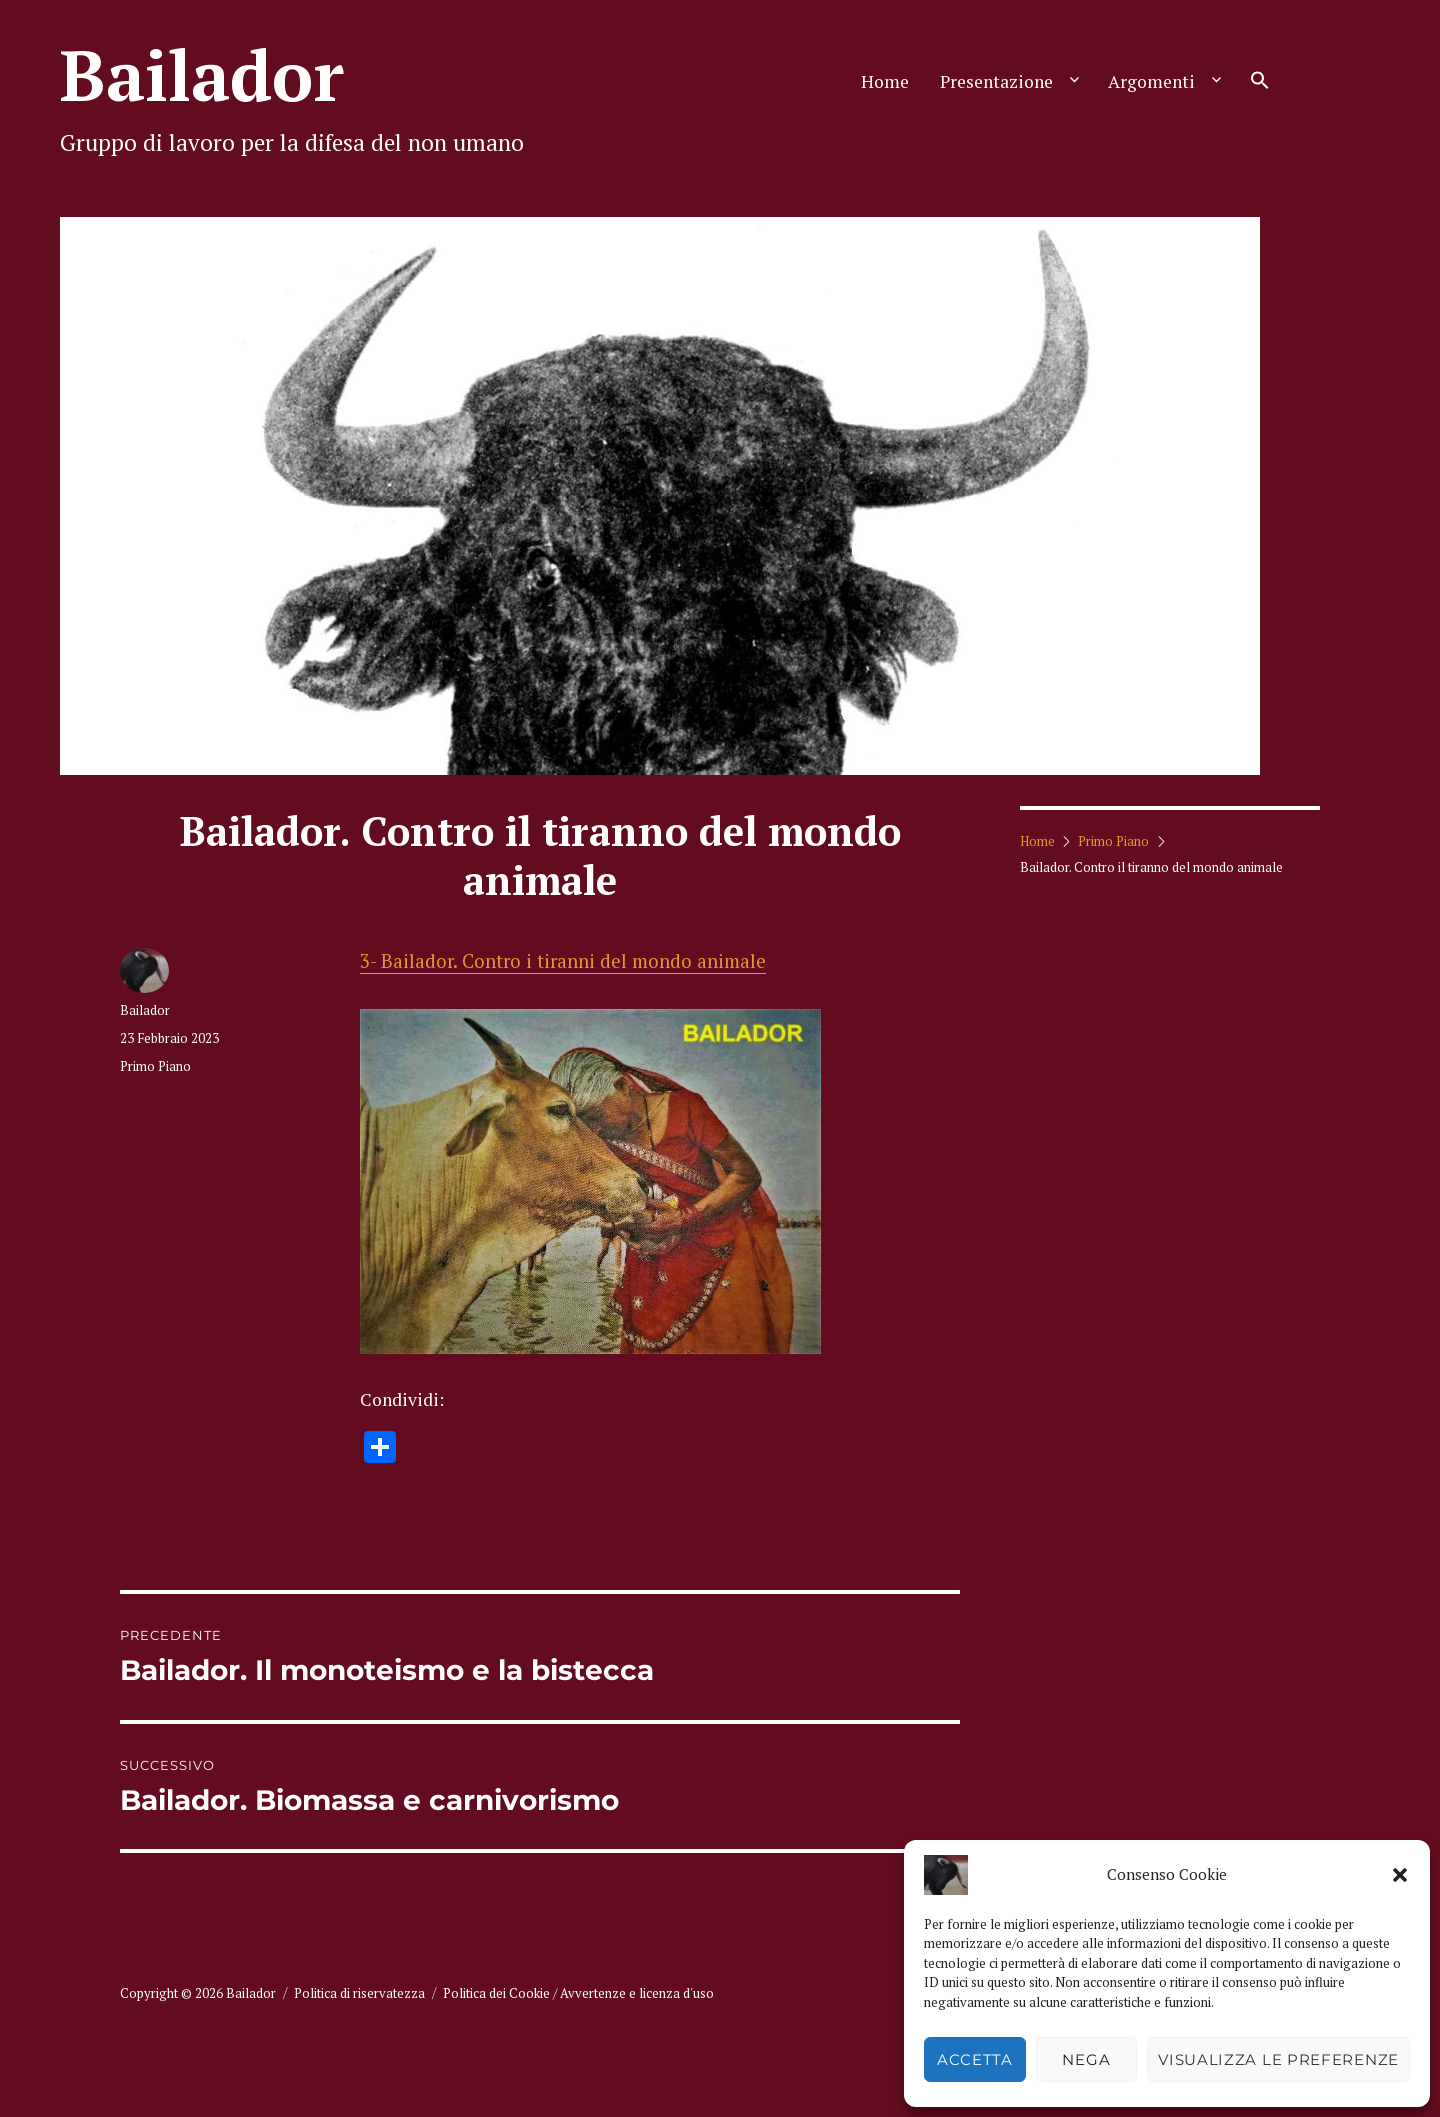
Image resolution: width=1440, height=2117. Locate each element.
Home (885, 81)
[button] (1400, 1875)
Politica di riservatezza (359, 1993)
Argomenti (1151, 81)
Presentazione (996, 81)
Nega (1086, 2059)
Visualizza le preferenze (1278, 2059)
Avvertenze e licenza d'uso (637, 1993)
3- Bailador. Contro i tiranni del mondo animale (563, 961)
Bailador (202, 74)
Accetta (975, 2059)
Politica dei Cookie (496, 1993)
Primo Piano (155, 1066)
